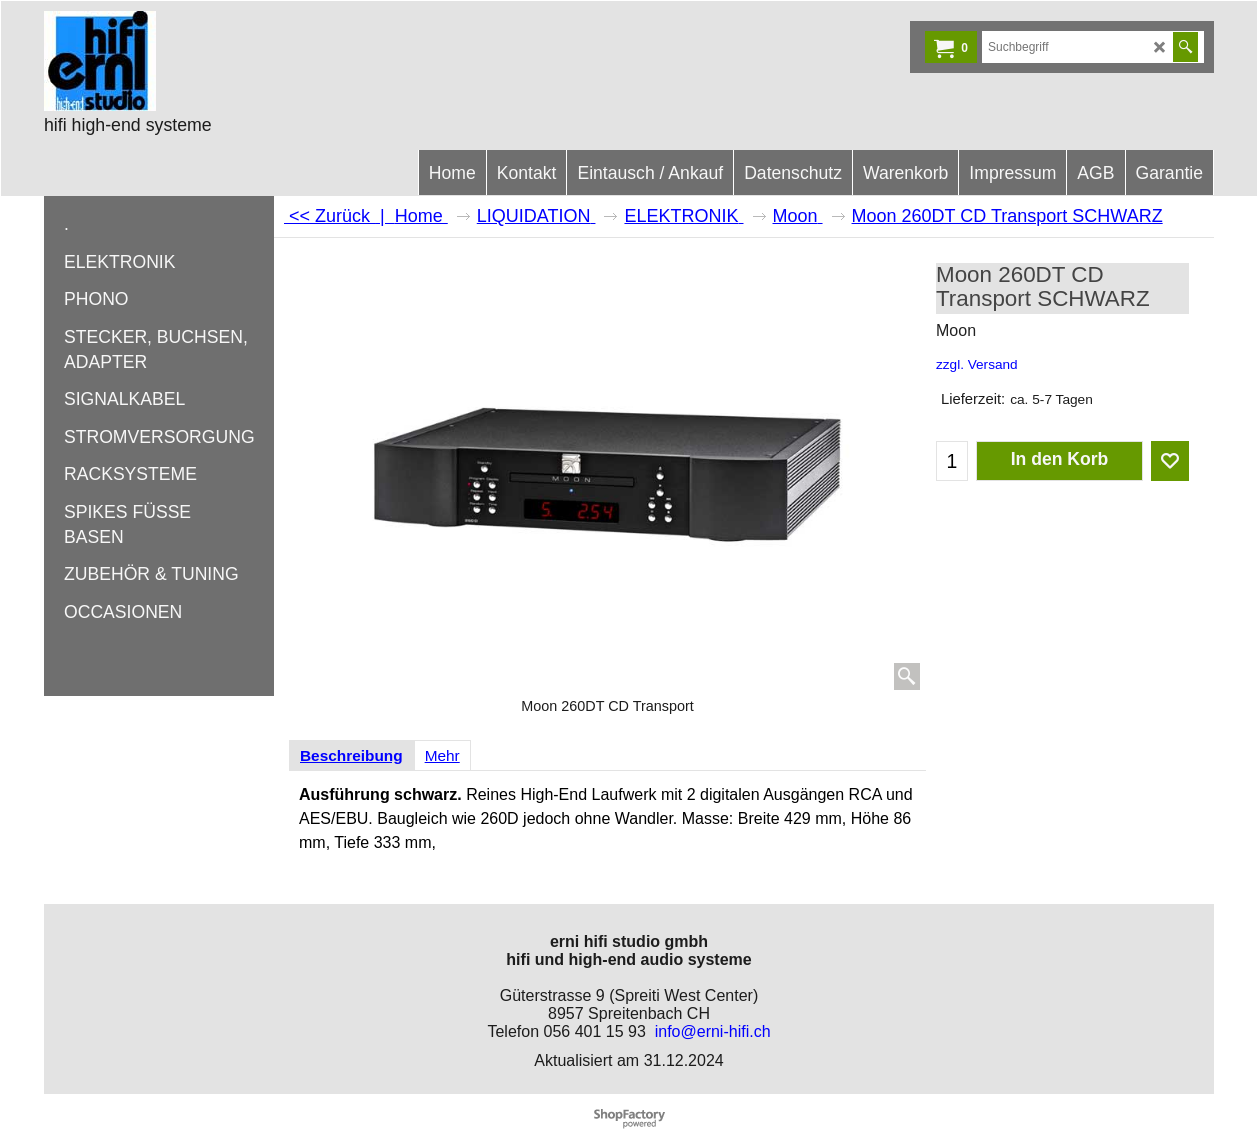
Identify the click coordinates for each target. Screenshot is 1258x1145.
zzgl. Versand (977, 364)
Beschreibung (351, 755)
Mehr (442, 755)
